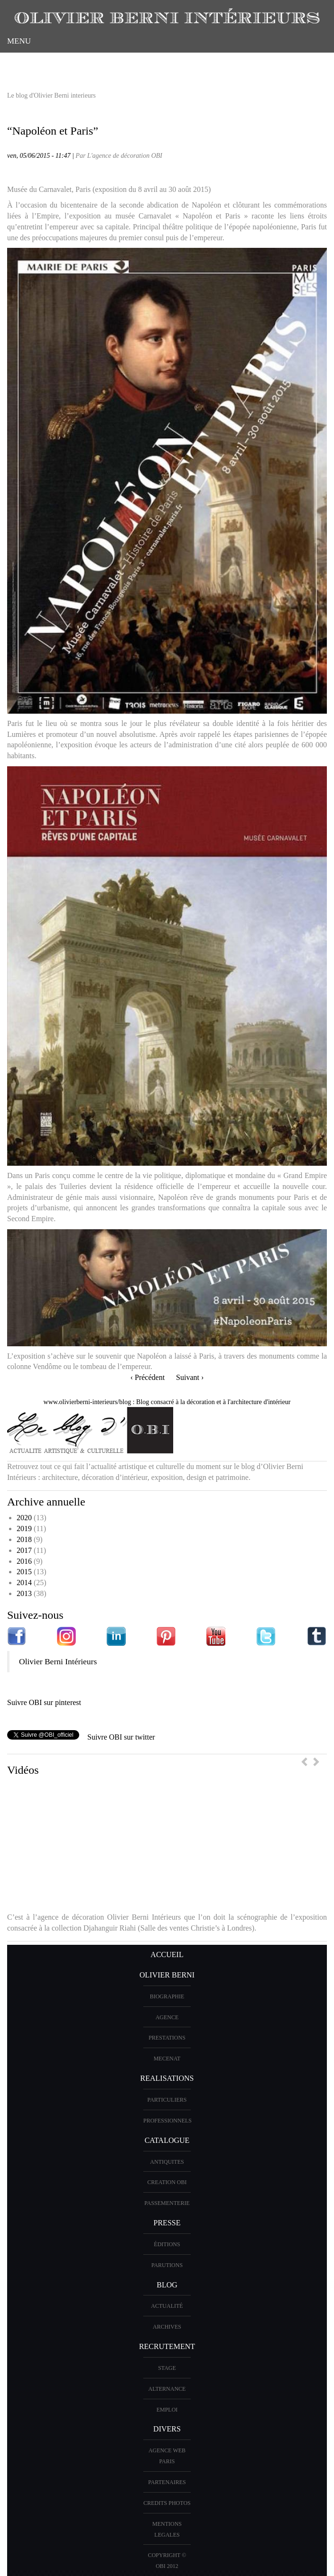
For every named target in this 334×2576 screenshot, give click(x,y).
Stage (167, 2368)
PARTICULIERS (167, 2099)
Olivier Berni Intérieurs (58, 1661)
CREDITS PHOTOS (166, 2503)
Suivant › (190, 1377)
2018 (24, 1539)
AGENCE (167, 2017)
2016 (24, 1561)
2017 (24, 1550)
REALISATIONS (167, 2078)
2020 (24, 1518)
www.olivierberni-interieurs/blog (87, 1402)
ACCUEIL (166, 1954)
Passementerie (167, 2203)
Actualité (167, 2306)
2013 (24, 1593)
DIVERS (167, 2429)
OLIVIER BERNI (167, 1975)
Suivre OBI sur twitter (121, 1737)
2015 (24, 1572)
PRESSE (167, 2223)
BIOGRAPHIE (167, 1996)
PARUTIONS (167, 2265)
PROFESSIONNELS (167, 2120)
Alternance (167, 2389)
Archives (167, 2326)
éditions (167, 2244)
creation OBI (167, 2182)
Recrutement (167, 2346)
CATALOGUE (167, 2140)
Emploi (167, 2409)
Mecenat (167, 2058)
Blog (167, 2285)
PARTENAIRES (167, 2482)
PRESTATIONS (167, 2037)
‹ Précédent (147, 1377)
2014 (24, 1582)
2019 (24, 1528)
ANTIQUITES (167, 2162)
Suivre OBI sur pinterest (44, 1702)
